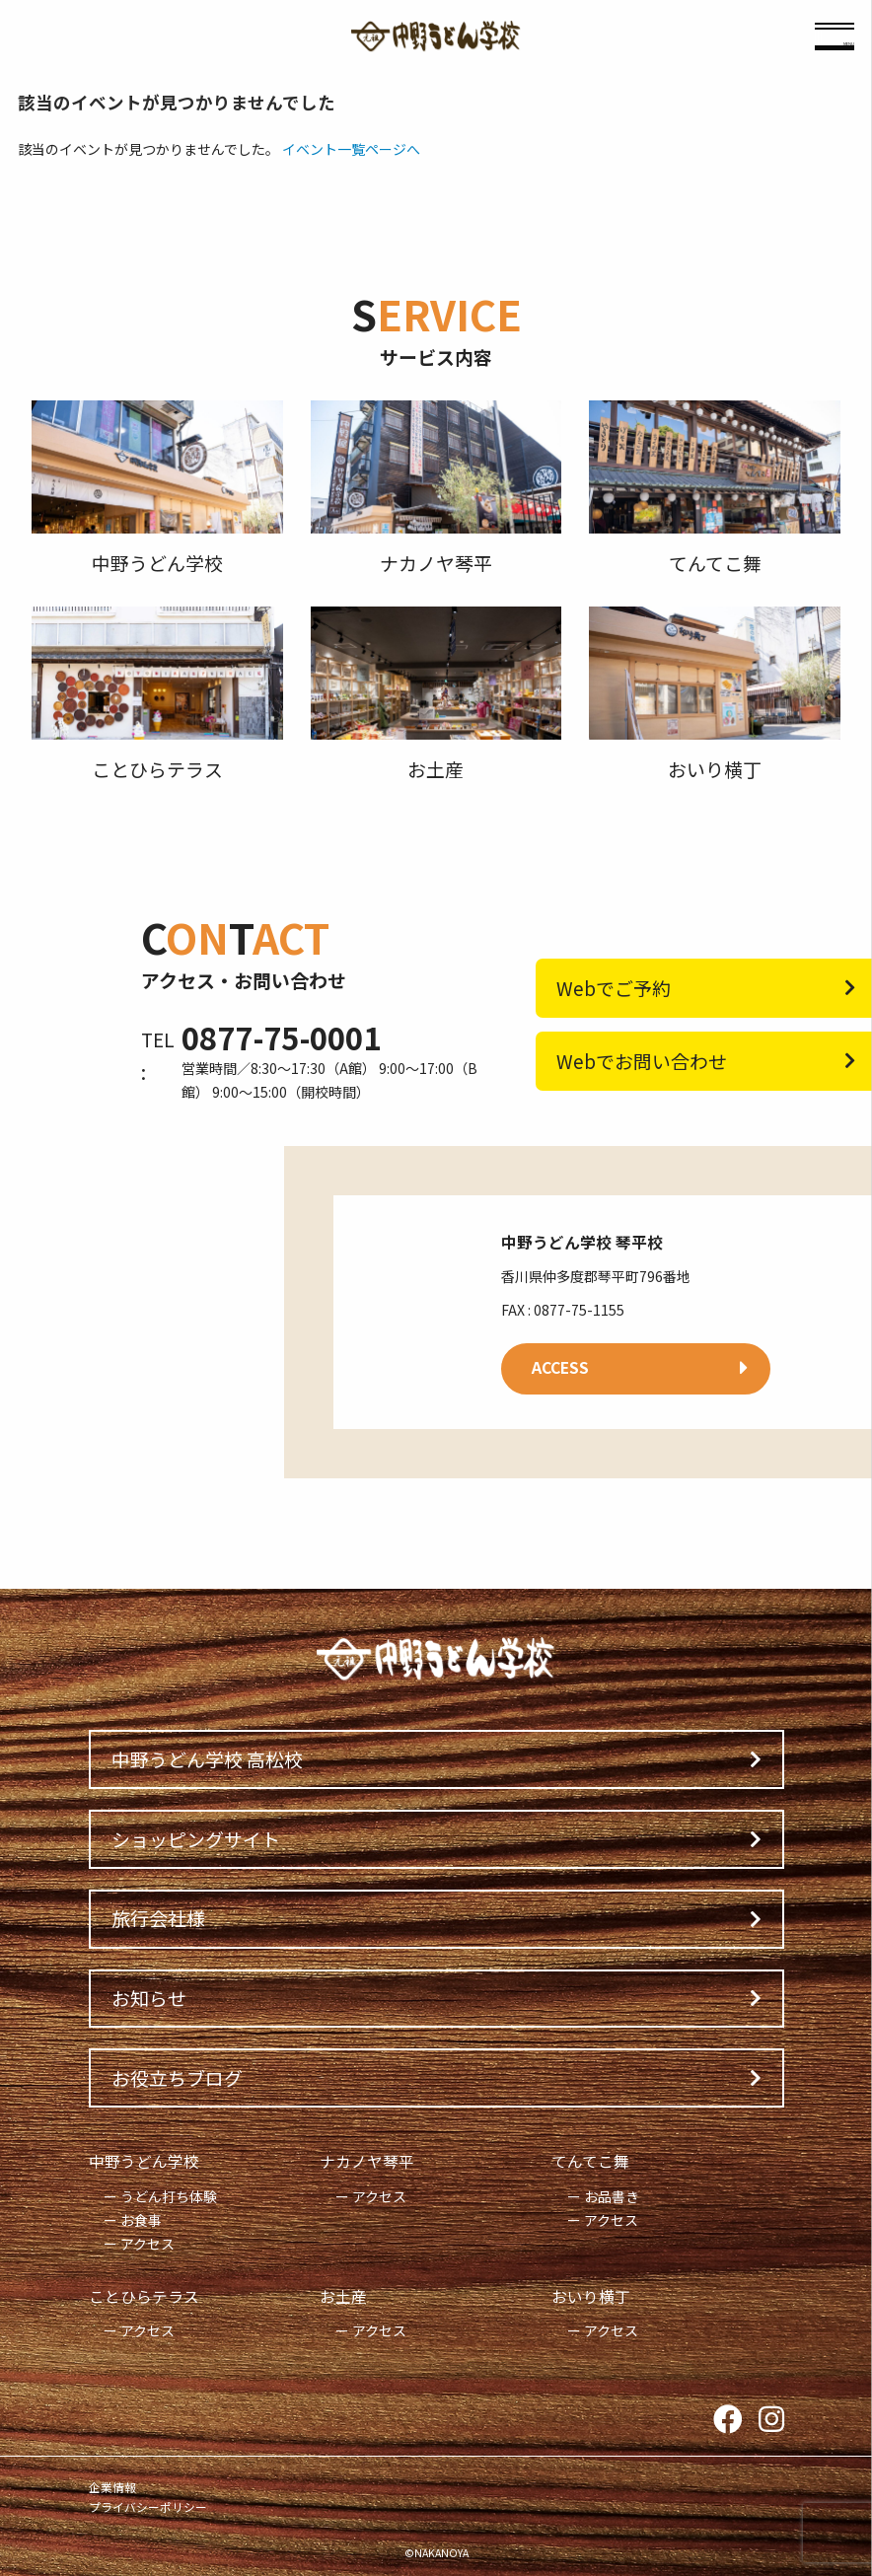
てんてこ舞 (590, 2161)
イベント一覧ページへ (351, 149)
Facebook (728, 2420)
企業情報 (112, 2486)
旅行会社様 (158, 1917)
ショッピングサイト (195, 1838)
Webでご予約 (613, 987)
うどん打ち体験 (168, 2196)
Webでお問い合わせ (641, 1060)
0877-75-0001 (281, 1037)
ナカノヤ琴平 (367, 2161)
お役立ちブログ (177, 2077)
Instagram (771, 2420)
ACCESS (560, 1367)
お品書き (611, 2196)
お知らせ (148, 1997)
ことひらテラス (144, 2296)
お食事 (141, 2220)
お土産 (343, 2296)
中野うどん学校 (144, 2161)
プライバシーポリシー (148, 2506)
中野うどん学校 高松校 (207, 1759)
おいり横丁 (590, 2296)
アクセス (147, 2244)
